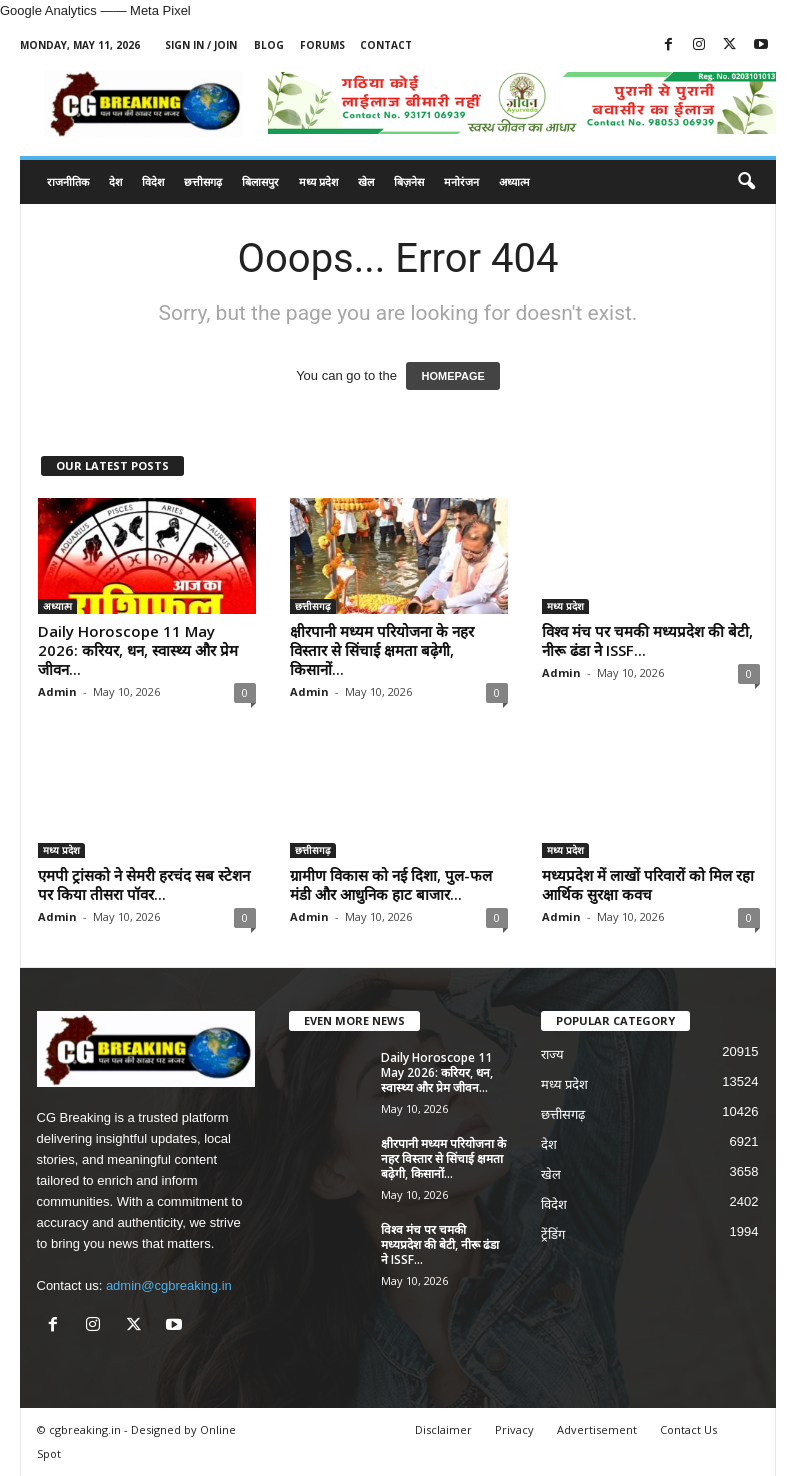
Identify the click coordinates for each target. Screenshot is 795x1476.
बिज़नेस (409, 181)
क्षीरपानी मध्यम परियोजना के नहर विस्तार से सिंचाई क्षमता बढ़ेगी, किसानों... (382, 650)
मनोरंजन (461, 181)
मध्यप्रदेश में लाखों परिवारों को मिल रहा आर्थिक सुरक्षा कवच (648, 884)
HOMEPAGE (452, 376)
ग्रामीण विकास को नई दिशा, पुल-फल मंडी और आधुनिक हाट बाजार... (391, 884)
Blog (269, 45)
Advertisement (597, 1429)
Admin (57, 691)
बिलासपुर (260, 181)
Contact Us (688, 1429)
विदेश (153, 181)
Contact (386, 45)
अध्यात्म (514, 181)
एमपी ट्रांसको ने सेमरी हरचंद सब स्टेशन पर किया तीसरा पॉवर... (144, 884)
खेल (366, 181)
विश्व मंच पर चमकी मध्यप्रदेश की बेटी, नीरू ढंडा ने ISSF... (647, 640)
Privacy (514, 1429)
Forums (322, 45)
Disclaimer (443, 1429)
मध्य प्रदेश (318, 181)
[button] (746, 182)
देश (115, 181)
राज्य (552, 1054)
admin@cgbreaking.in (169, 1285)
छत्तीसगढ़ (203, 181)
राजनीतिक (68, 181)
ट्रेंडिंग (553, 1234)
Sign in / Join (201, 45)
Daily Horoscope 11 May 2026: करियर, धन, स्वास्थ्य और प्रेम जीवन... (138, 650)
